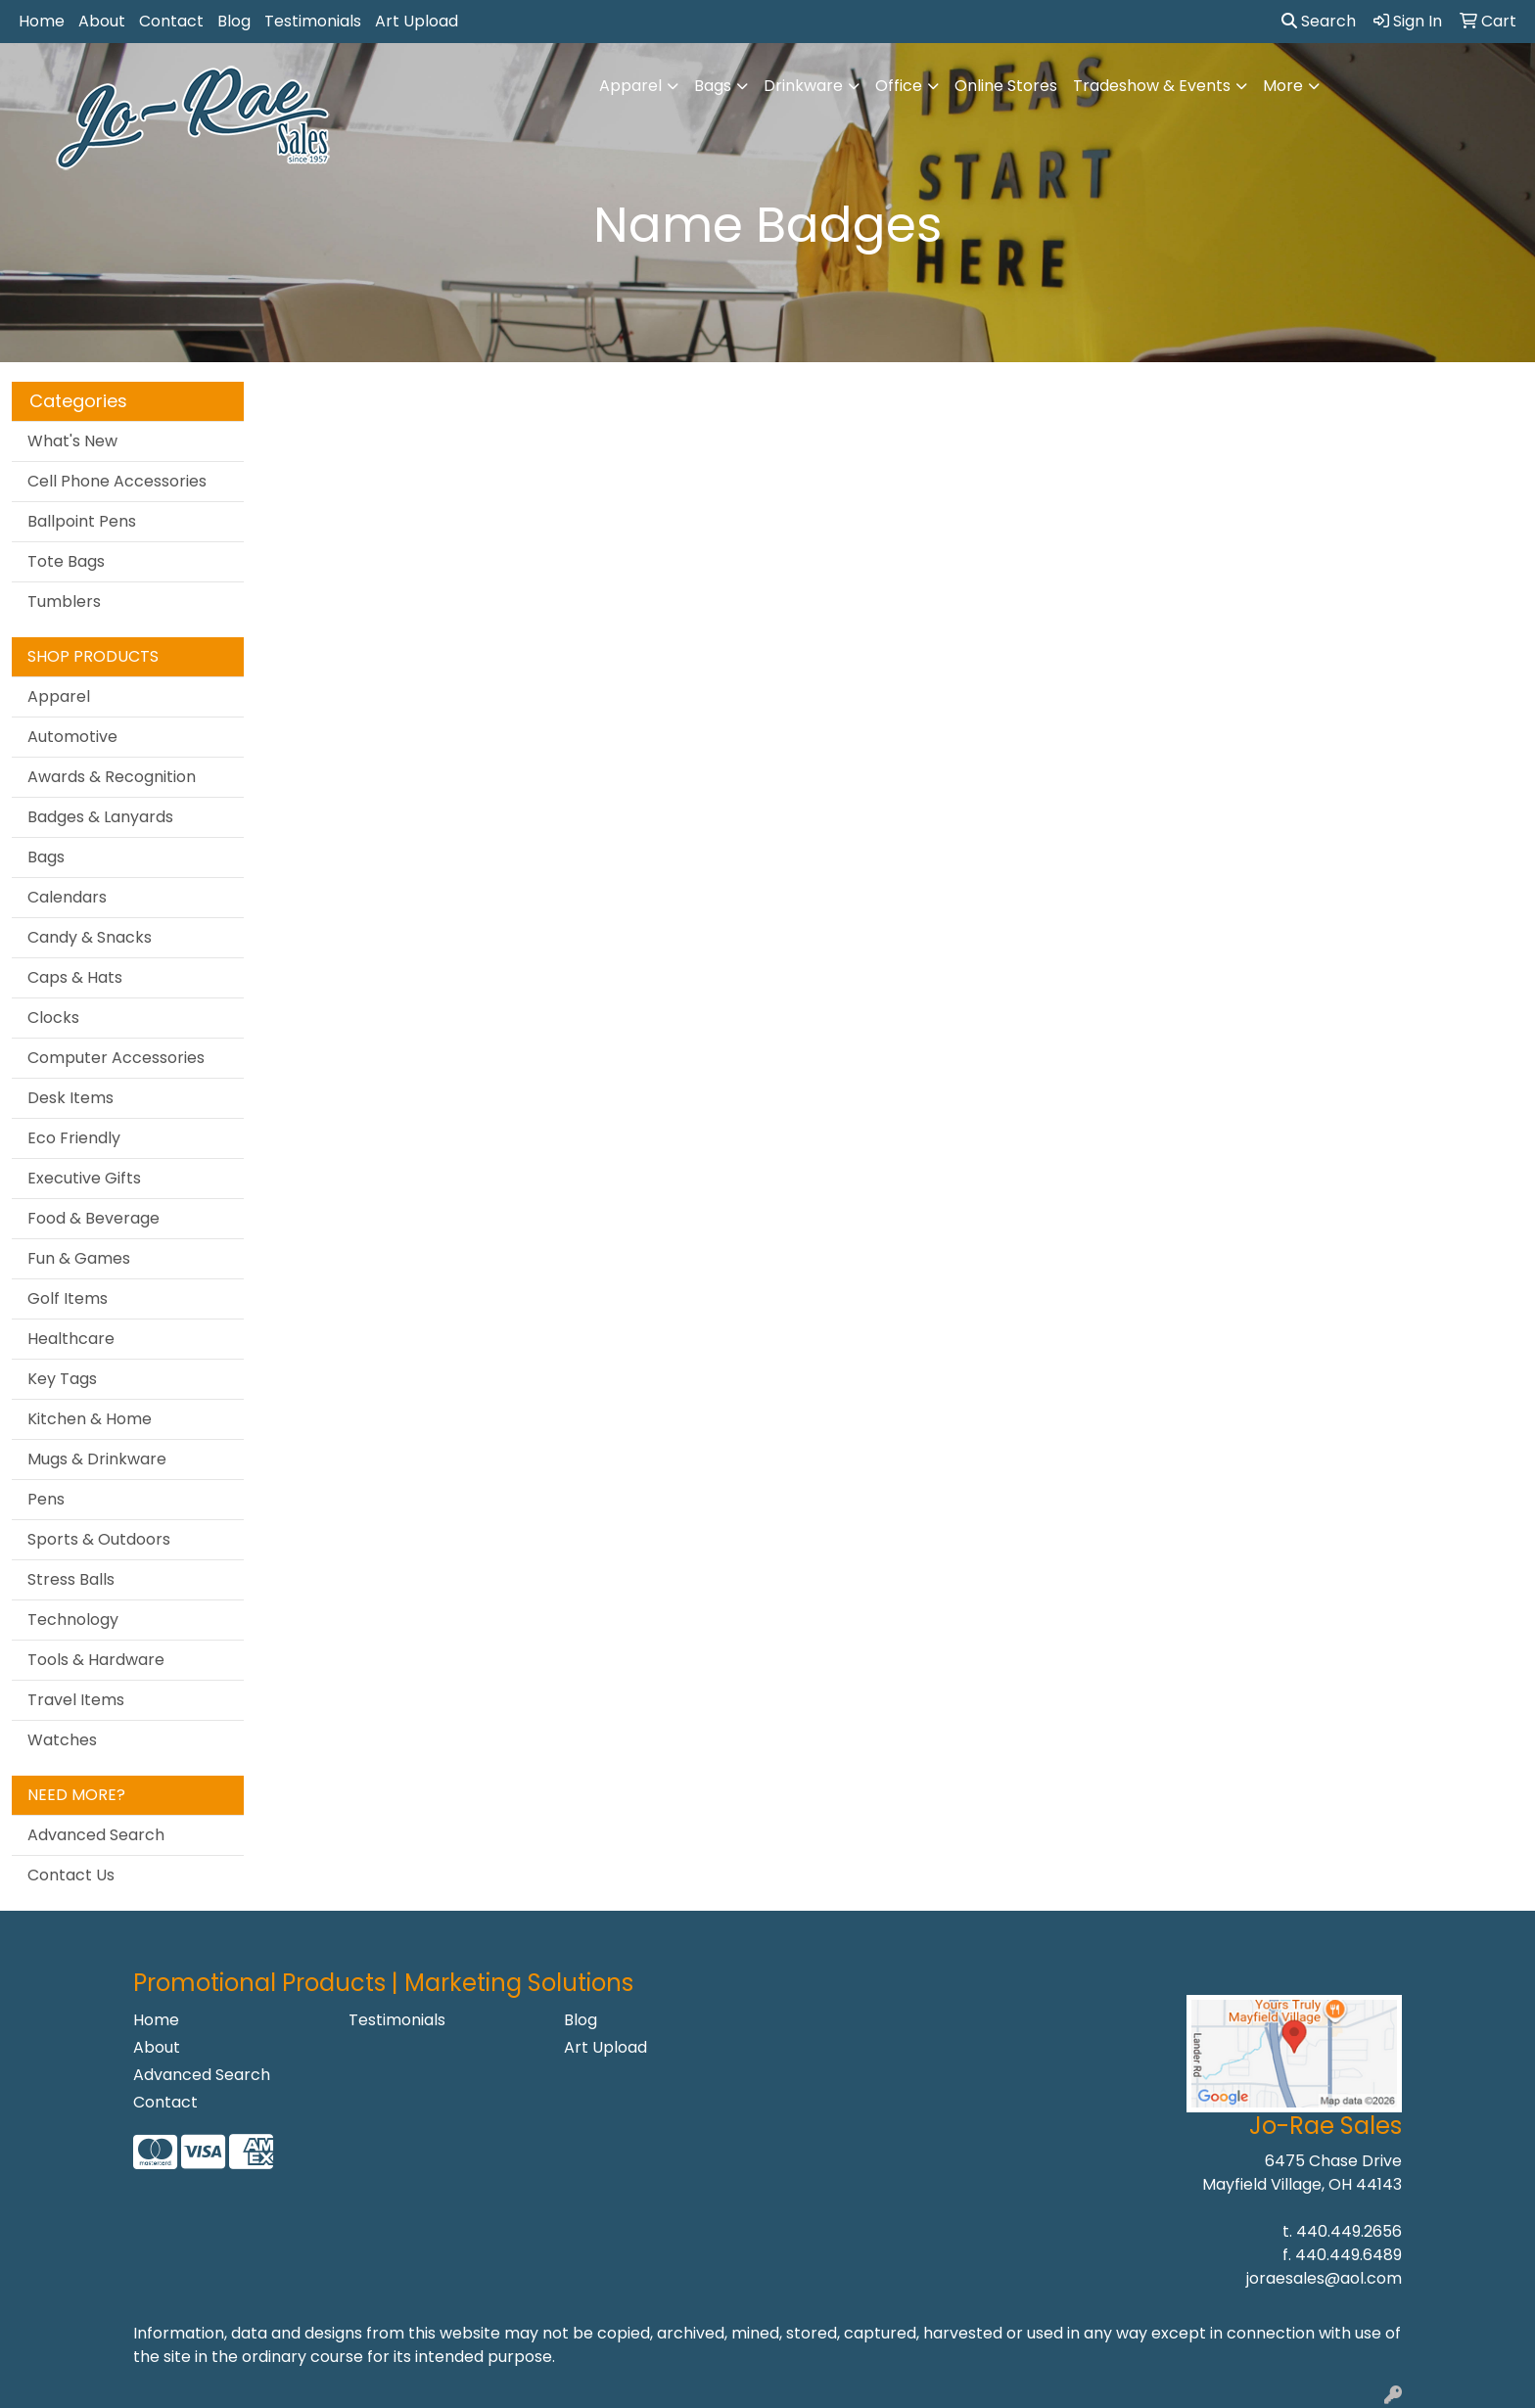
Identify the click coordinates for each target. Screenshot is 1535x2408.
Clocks (53, 1017)
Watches (62, 1740)
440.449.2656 (1349, 2231)
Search (1318, 21)
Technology (72, 1619)
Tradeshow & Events (1152, 85)
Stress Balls (71, 1579)
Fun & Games (78, 1258)
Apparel (630, 85)
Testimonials (312, 21)
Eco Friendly (73, 1138)
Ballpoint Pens (81, 521)
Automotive (72, 736)
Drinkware (803, 85)
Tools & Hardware (95, 1659)
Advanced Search (95, 1835)
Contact (171, 21)
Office (898, 85)
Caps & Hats (74, 977)
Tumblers (64, 601)
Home (42, 21)
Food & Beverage (93, 1218)
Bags (712, 85)
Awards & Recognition (111, 776)
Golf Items (67, 1298)
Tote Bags (66, 561)
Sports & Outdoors (98, 1539)
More (1283, 85)
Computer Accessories (116, 1057)
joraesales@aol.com (1324, 2278)
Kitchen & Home (89, 1419)
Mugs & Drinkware (96, 1459)
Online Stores (1005, 85)
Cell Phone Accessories (117, 481)
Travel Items (75, 1700)
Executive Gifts (84, 1178)
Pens (46, 1499)
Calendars (67, 897)
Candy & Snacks (89, 937)
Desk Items (70, 1098)
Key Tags (62, 1378)
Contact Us (71, 1875)
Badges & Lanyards (100, 817)
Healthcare (71, 1338)
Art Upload (416, 21)
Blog (234, 21)
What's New (72, 441)
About (101, 21)
